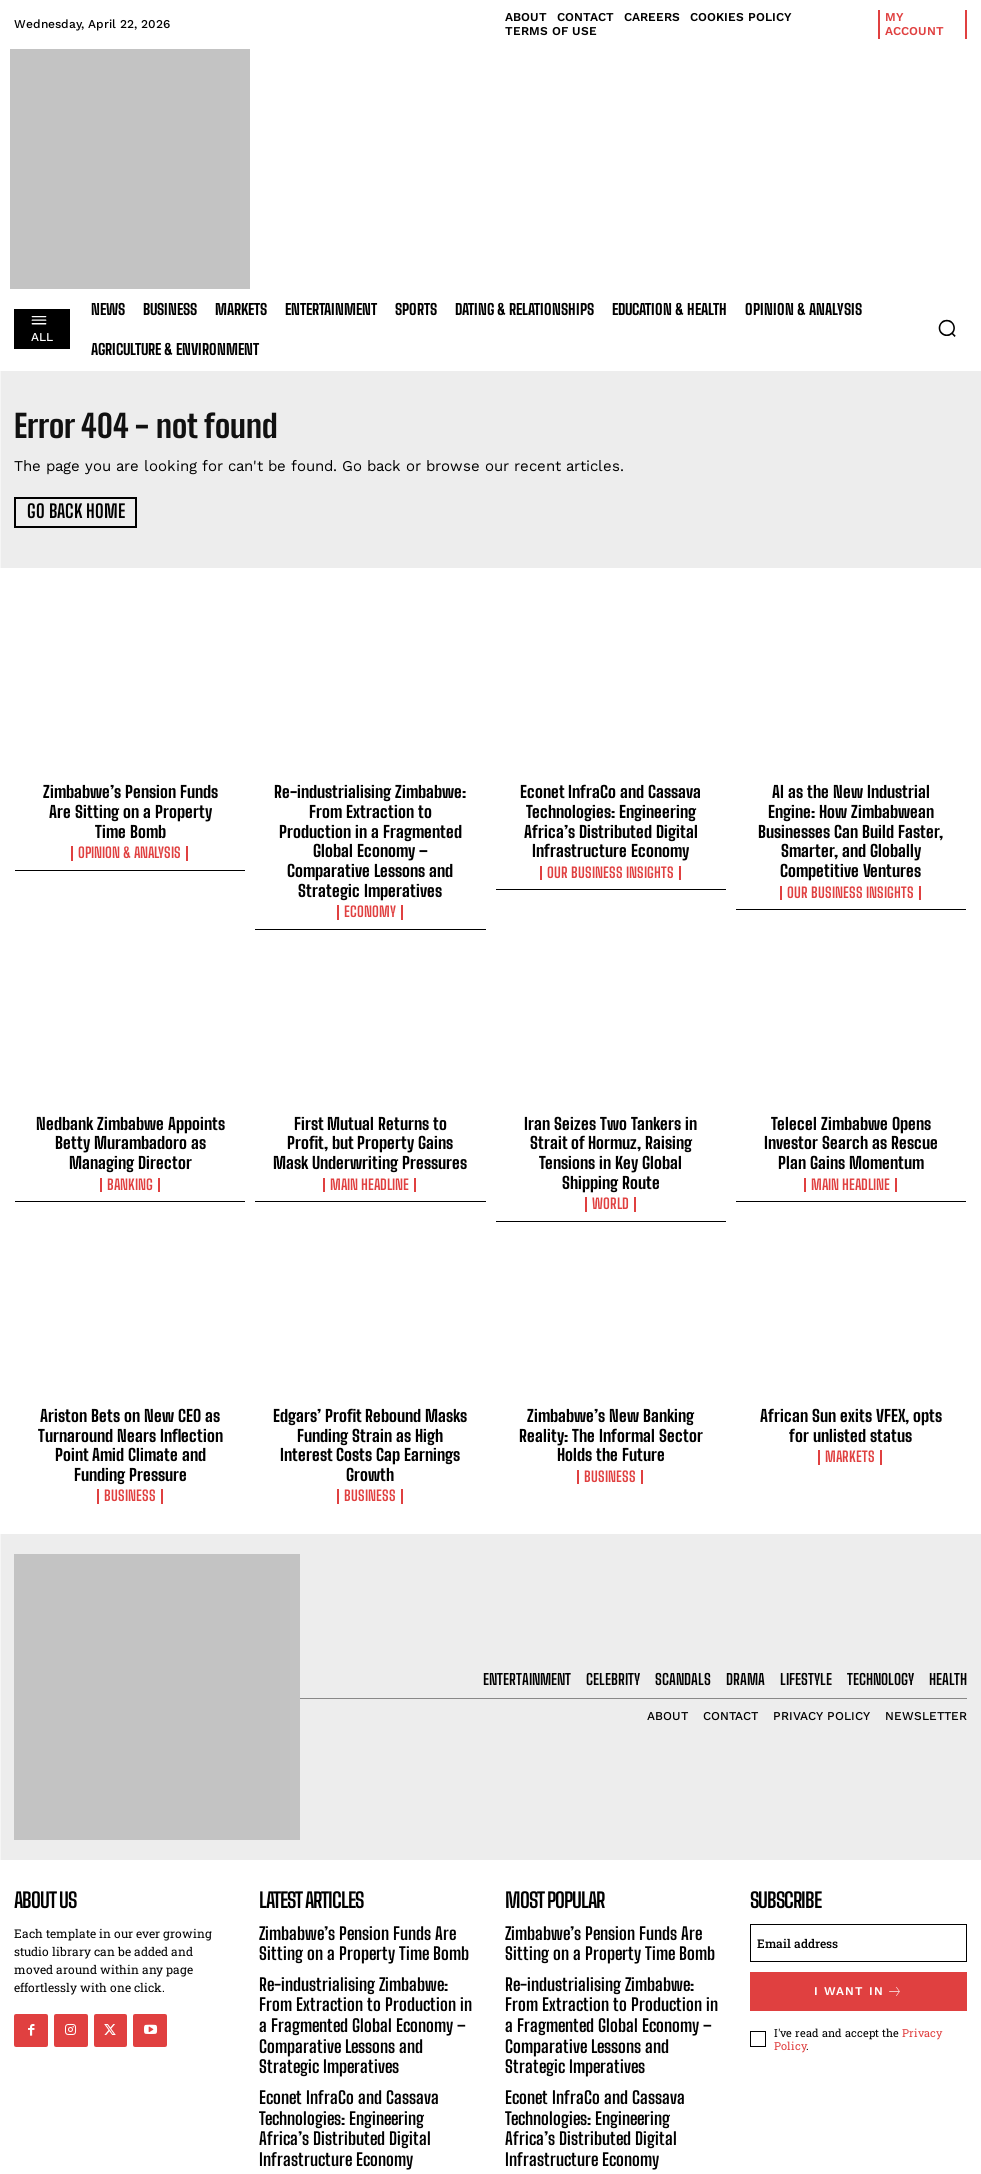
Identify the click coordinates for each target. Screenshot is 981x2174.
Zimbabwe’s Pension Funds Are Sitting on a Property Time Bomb (130, 798)
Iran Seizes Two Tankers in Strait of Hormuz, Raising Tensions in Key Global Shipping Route (610, 1110)
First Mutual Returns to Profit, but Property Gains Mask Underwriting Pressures (370, 1110)
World (611, 1149)
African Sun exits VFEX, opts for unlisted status (850, 1368)
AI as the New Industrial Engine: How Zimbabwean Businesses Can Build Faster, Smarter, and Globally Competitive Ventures (850, 816)
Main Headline (370, 1149)
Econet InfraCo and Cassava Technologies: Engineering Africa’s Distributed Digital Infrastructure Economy (611, 816)
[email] (858, 1879)
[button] (947, 328)
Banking (130, 1149)
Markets (850, 1398)
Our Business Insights (610, 864)
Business (130, 1434)
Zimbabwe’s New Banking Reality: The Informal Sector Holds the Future (611, 1377)
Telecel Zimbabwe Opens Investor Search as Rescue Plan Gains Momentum (851, 1110)
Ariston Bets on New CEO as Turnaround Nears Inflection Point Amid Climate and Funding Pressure (130, 1386)
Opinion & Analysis (130, 828)
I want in (858, 1925)
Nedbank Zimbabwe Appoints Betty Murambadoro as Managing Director (130, 1110)
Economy (370, 882)
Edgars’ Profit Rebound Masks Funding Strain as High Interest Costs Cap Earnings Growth (370, 1377)
